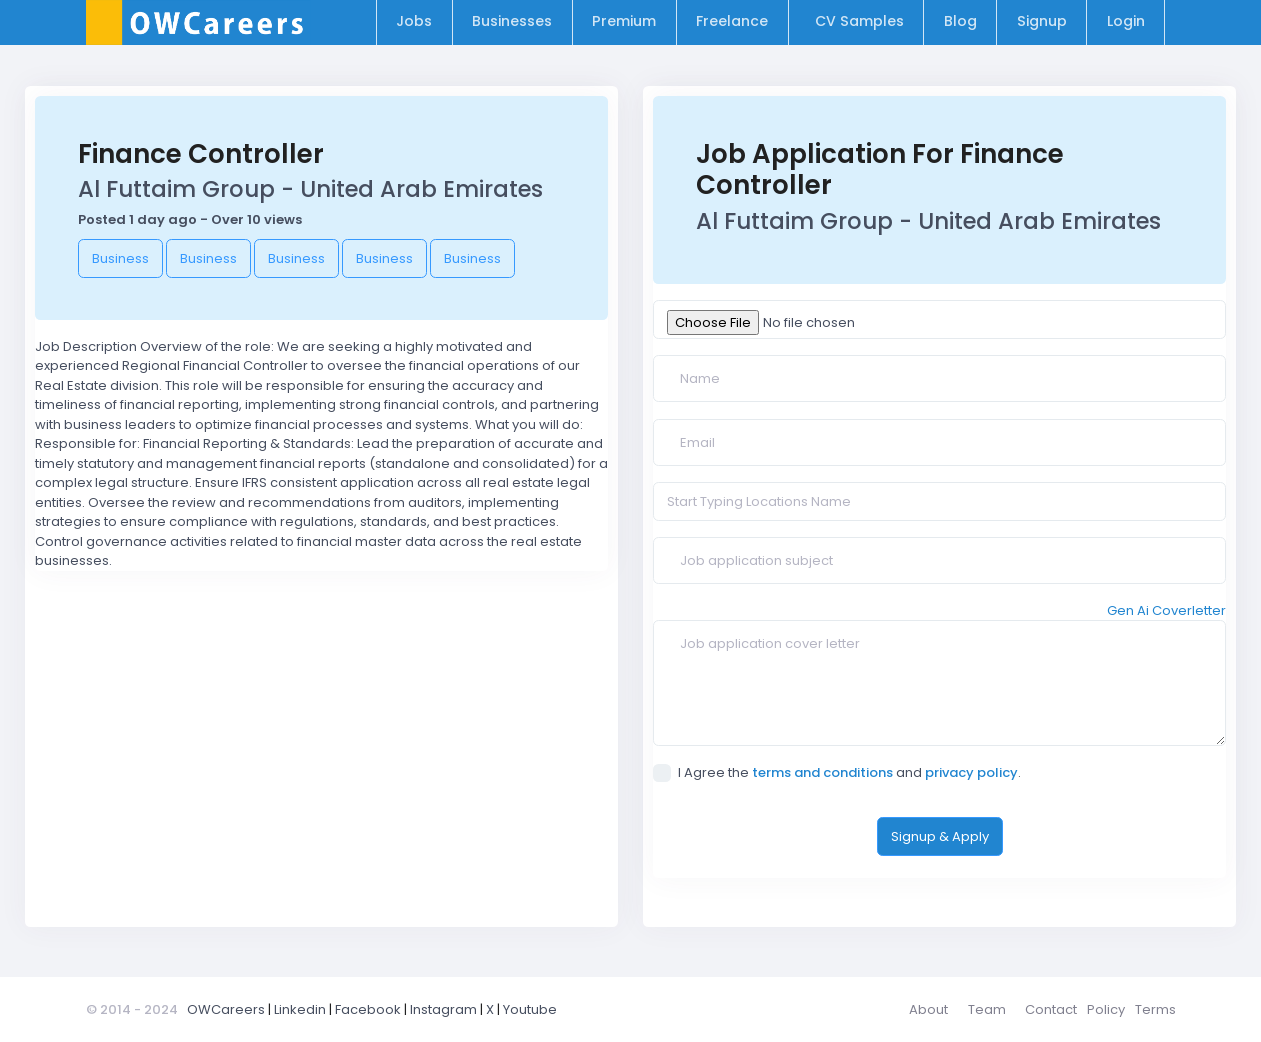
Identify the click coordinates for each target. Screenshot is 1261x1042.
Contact (1051, 1009)
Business (120, 258)
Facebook (368, 1009)
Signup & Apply (940, 836)
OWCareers (226, 1009)
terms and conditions (822, 772)
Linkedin (300, 1009)
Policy (1106, 1009)
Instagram (443, 1009)
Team (987, 1009)
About (928, 1009)
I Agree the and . (837, 772)
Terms (1155, 1009)
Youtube (530, 1009)
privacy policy (971, 772)
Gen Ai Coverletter (1166, 610)
